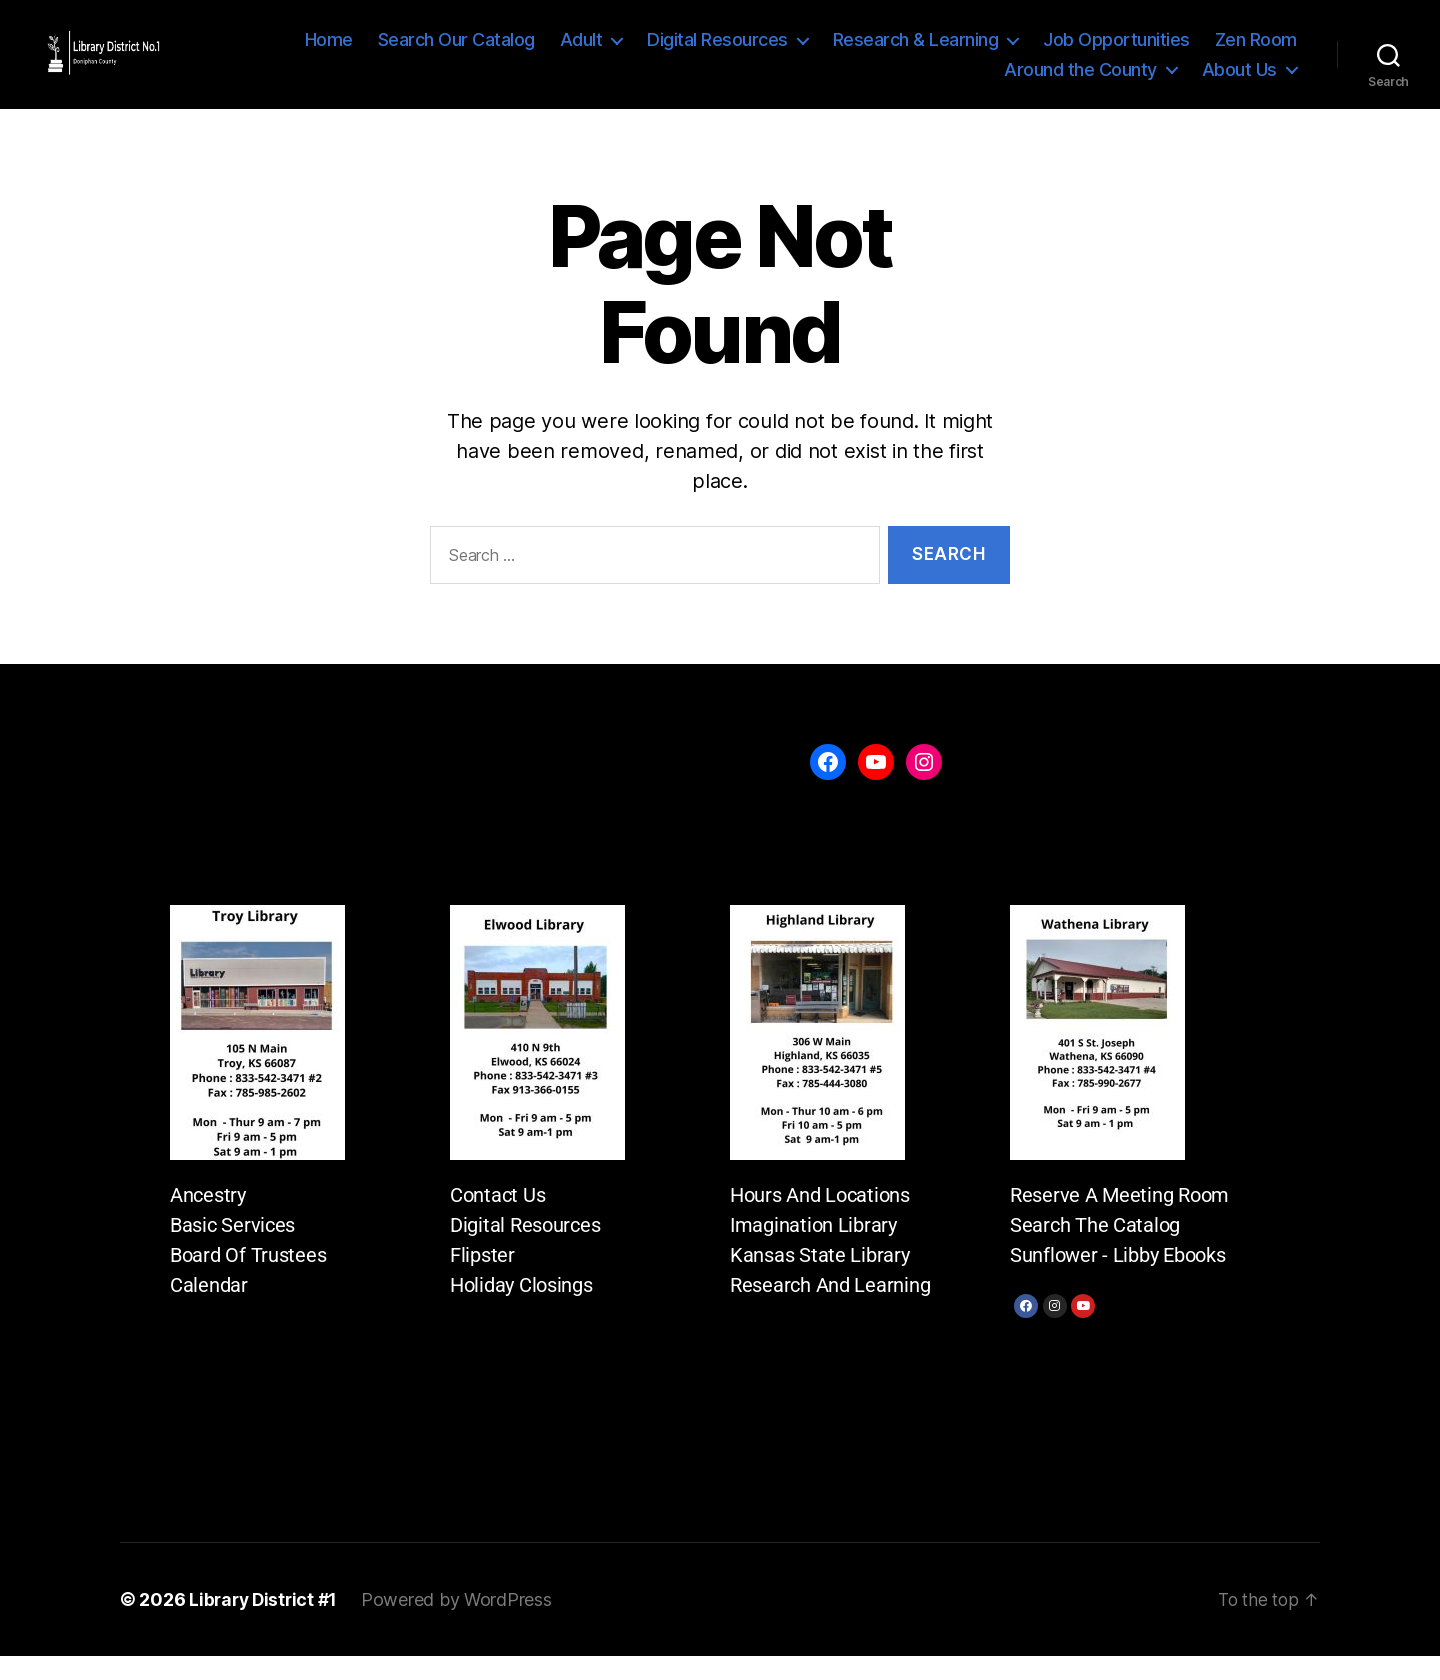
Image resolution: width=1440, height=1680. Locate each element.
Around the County (1080, 78)
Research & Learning (916, 49)
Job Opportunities (1116, 49)
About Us (1239, 78)
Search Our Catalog (456, 49)
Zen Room (1256, 49)
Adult (581, 49)
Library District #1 (266, 1623)
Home (329, 49)
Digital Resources (717, 49)
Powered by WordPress (462, 1623)
